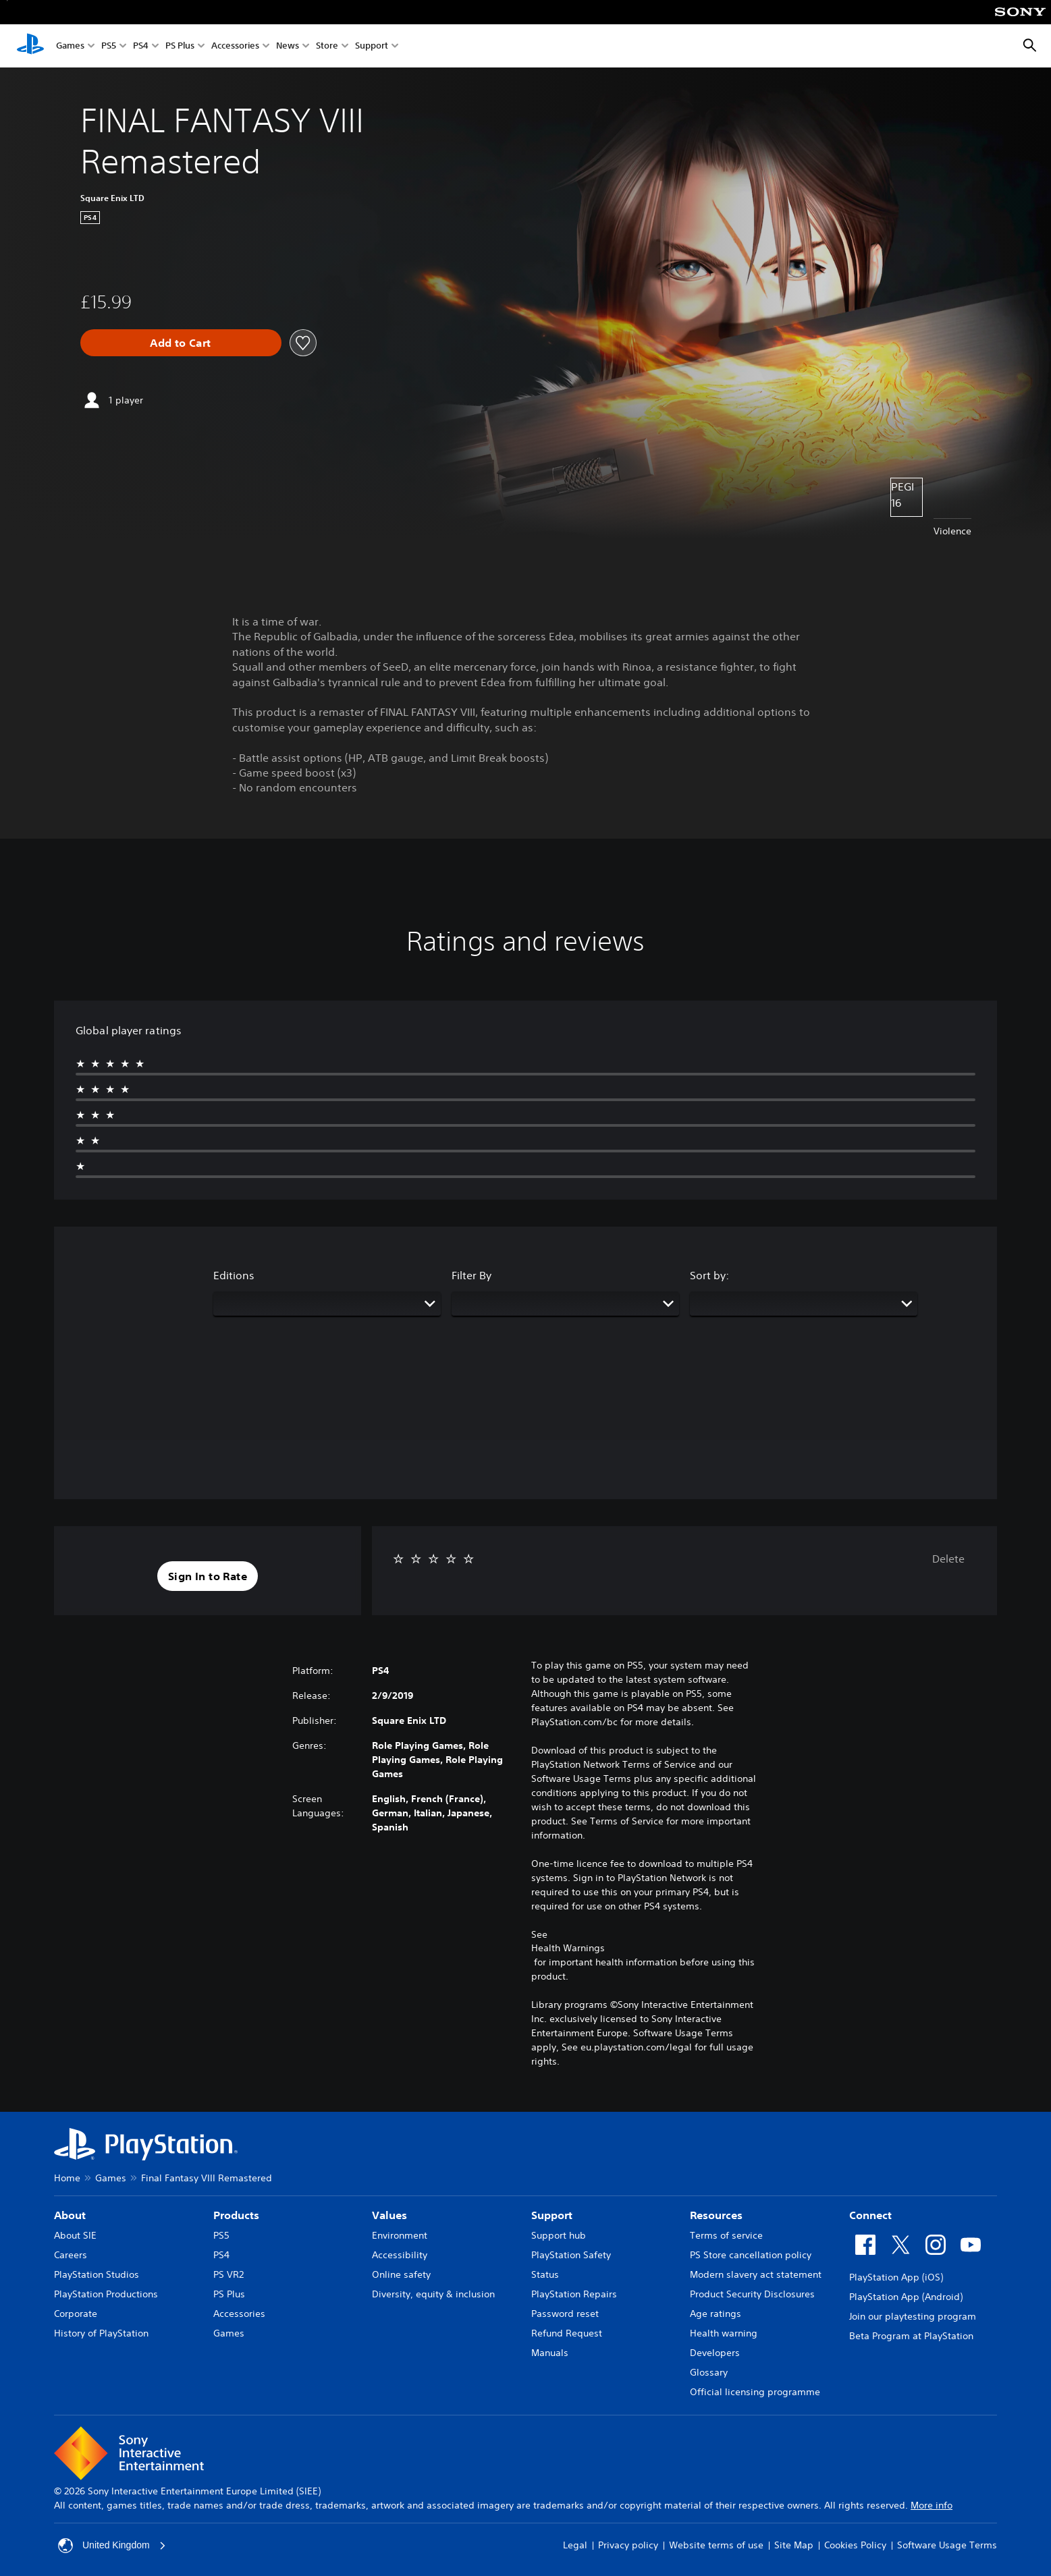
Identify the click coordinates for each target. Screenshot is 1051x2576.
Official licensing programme (755, 2392)
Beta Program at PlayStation (911, 2336)
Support (371, 46)
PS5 (108, 46)
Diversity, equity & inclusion (433, 2294)
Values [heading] (389, 2215)
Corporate (75, 2313)
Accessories (235, 46)
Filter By (471, 1275)
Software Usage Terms (947, 2545)
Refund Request (566, 2333)
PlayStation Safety (571, 2255)
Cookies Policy (855, 2545)
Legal (575, 2545)
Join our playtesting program (912, 2316)
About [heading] (70, 2215)
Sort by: (709, 1275)
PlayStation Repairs (574, 2294)
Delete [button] (948, 1558)
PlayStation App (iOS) (896, 2277)
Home (67, 2178)
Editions (233, 1275)
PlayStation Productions (106, 2294)
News (287, 46)
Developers (715, 2353)
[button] (208, 1576)
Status (545, 2274)
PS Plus (179, 46)
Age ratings (715, 2313)
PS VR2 (228, 2274)
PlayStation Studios (96, 2274)
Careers (70, 2255)
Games (70, 46)
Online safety (401, 2274)
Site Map (793, 2545)
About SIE (75, 2235)
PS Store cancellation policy (750, 2255)
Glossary (709, 2372)
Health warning (723, 2333)
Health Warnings (568, 1948)
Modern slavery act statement (755, 2274)
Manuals (549, 2353)
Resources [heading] (716, 2215)
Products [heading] (236, 2215)
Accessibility (399, 2255)
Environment (399, 2235)
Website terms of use (716, 2545)
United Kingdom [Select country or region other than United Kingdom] (112, 2545)
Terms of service (726, 2235)
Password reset (565, 2313)
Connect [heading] (870, 2215)
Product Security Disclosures (752, 2294)
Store (327, 46)
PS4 (141, 46)
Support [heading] (551, 2215)
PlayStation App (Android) (906, 2297)
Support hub (558, 2235)
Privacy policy (628, 2545)
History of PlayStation (101, 2333)
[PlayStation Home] (30, 46)
